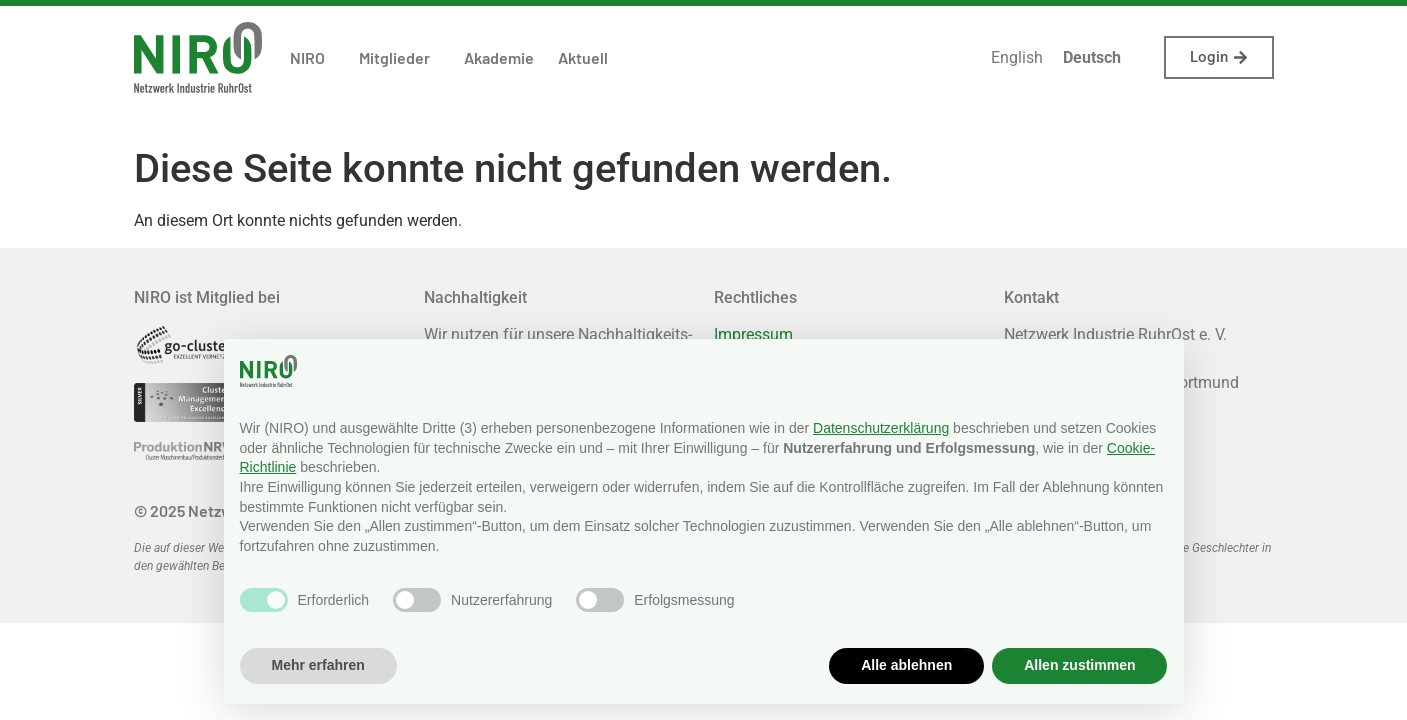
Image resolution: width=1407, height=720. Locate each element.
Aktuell (583, 57)
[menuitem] (1017, 58)
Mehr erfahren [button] (318, 665)
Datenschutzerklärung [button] (881, 428)
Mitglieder (399, 58)
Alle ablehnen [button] (906, 665)
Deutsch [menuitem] (1092, 57)
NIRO (312, 58)
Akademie (499, 57)
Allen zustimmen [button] (1079, 665)
